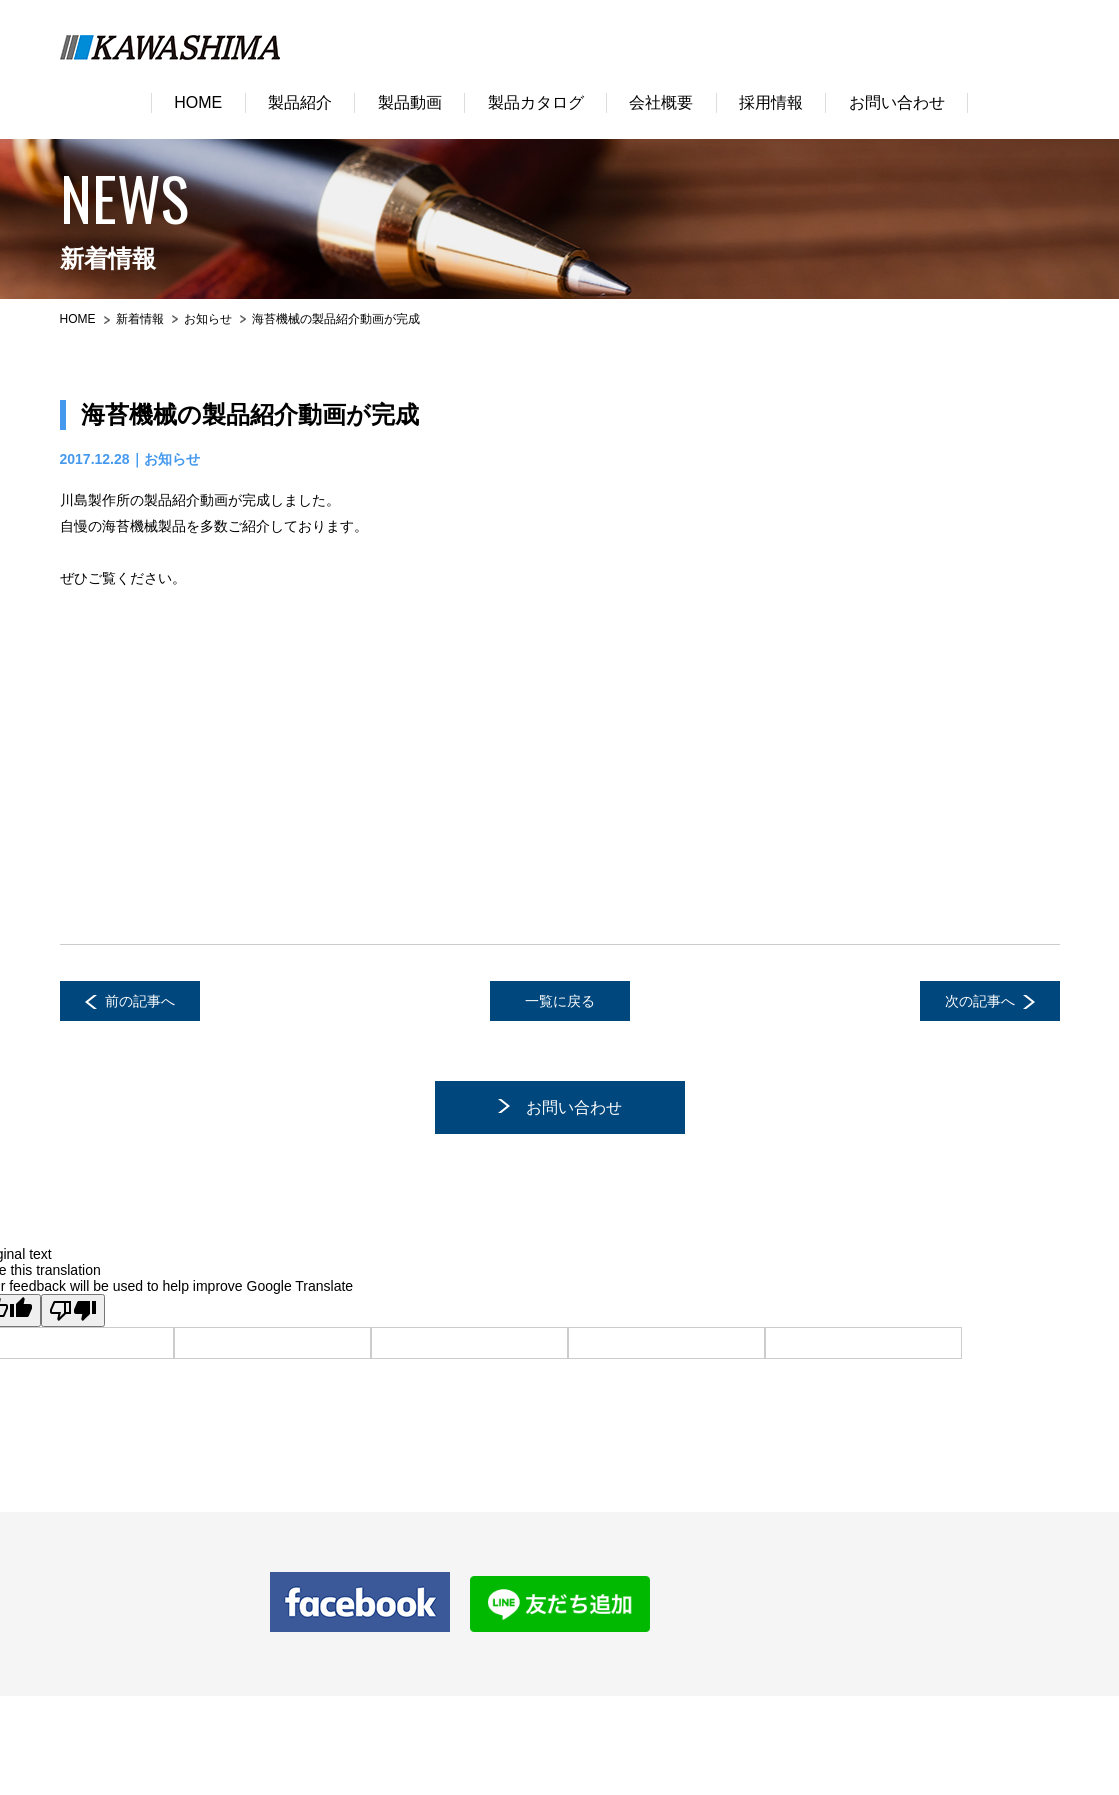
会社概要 (661, 102)
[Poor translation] (73, 1310)
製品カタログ (536, 102)
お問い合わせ (897, 102)
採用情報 (771, 102)
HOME (198, 102)
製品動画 (410, 102)
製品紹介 (300, 102)
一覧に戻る (560, 1001)
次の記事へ (980, 1001)
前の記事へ (140, 1001)
